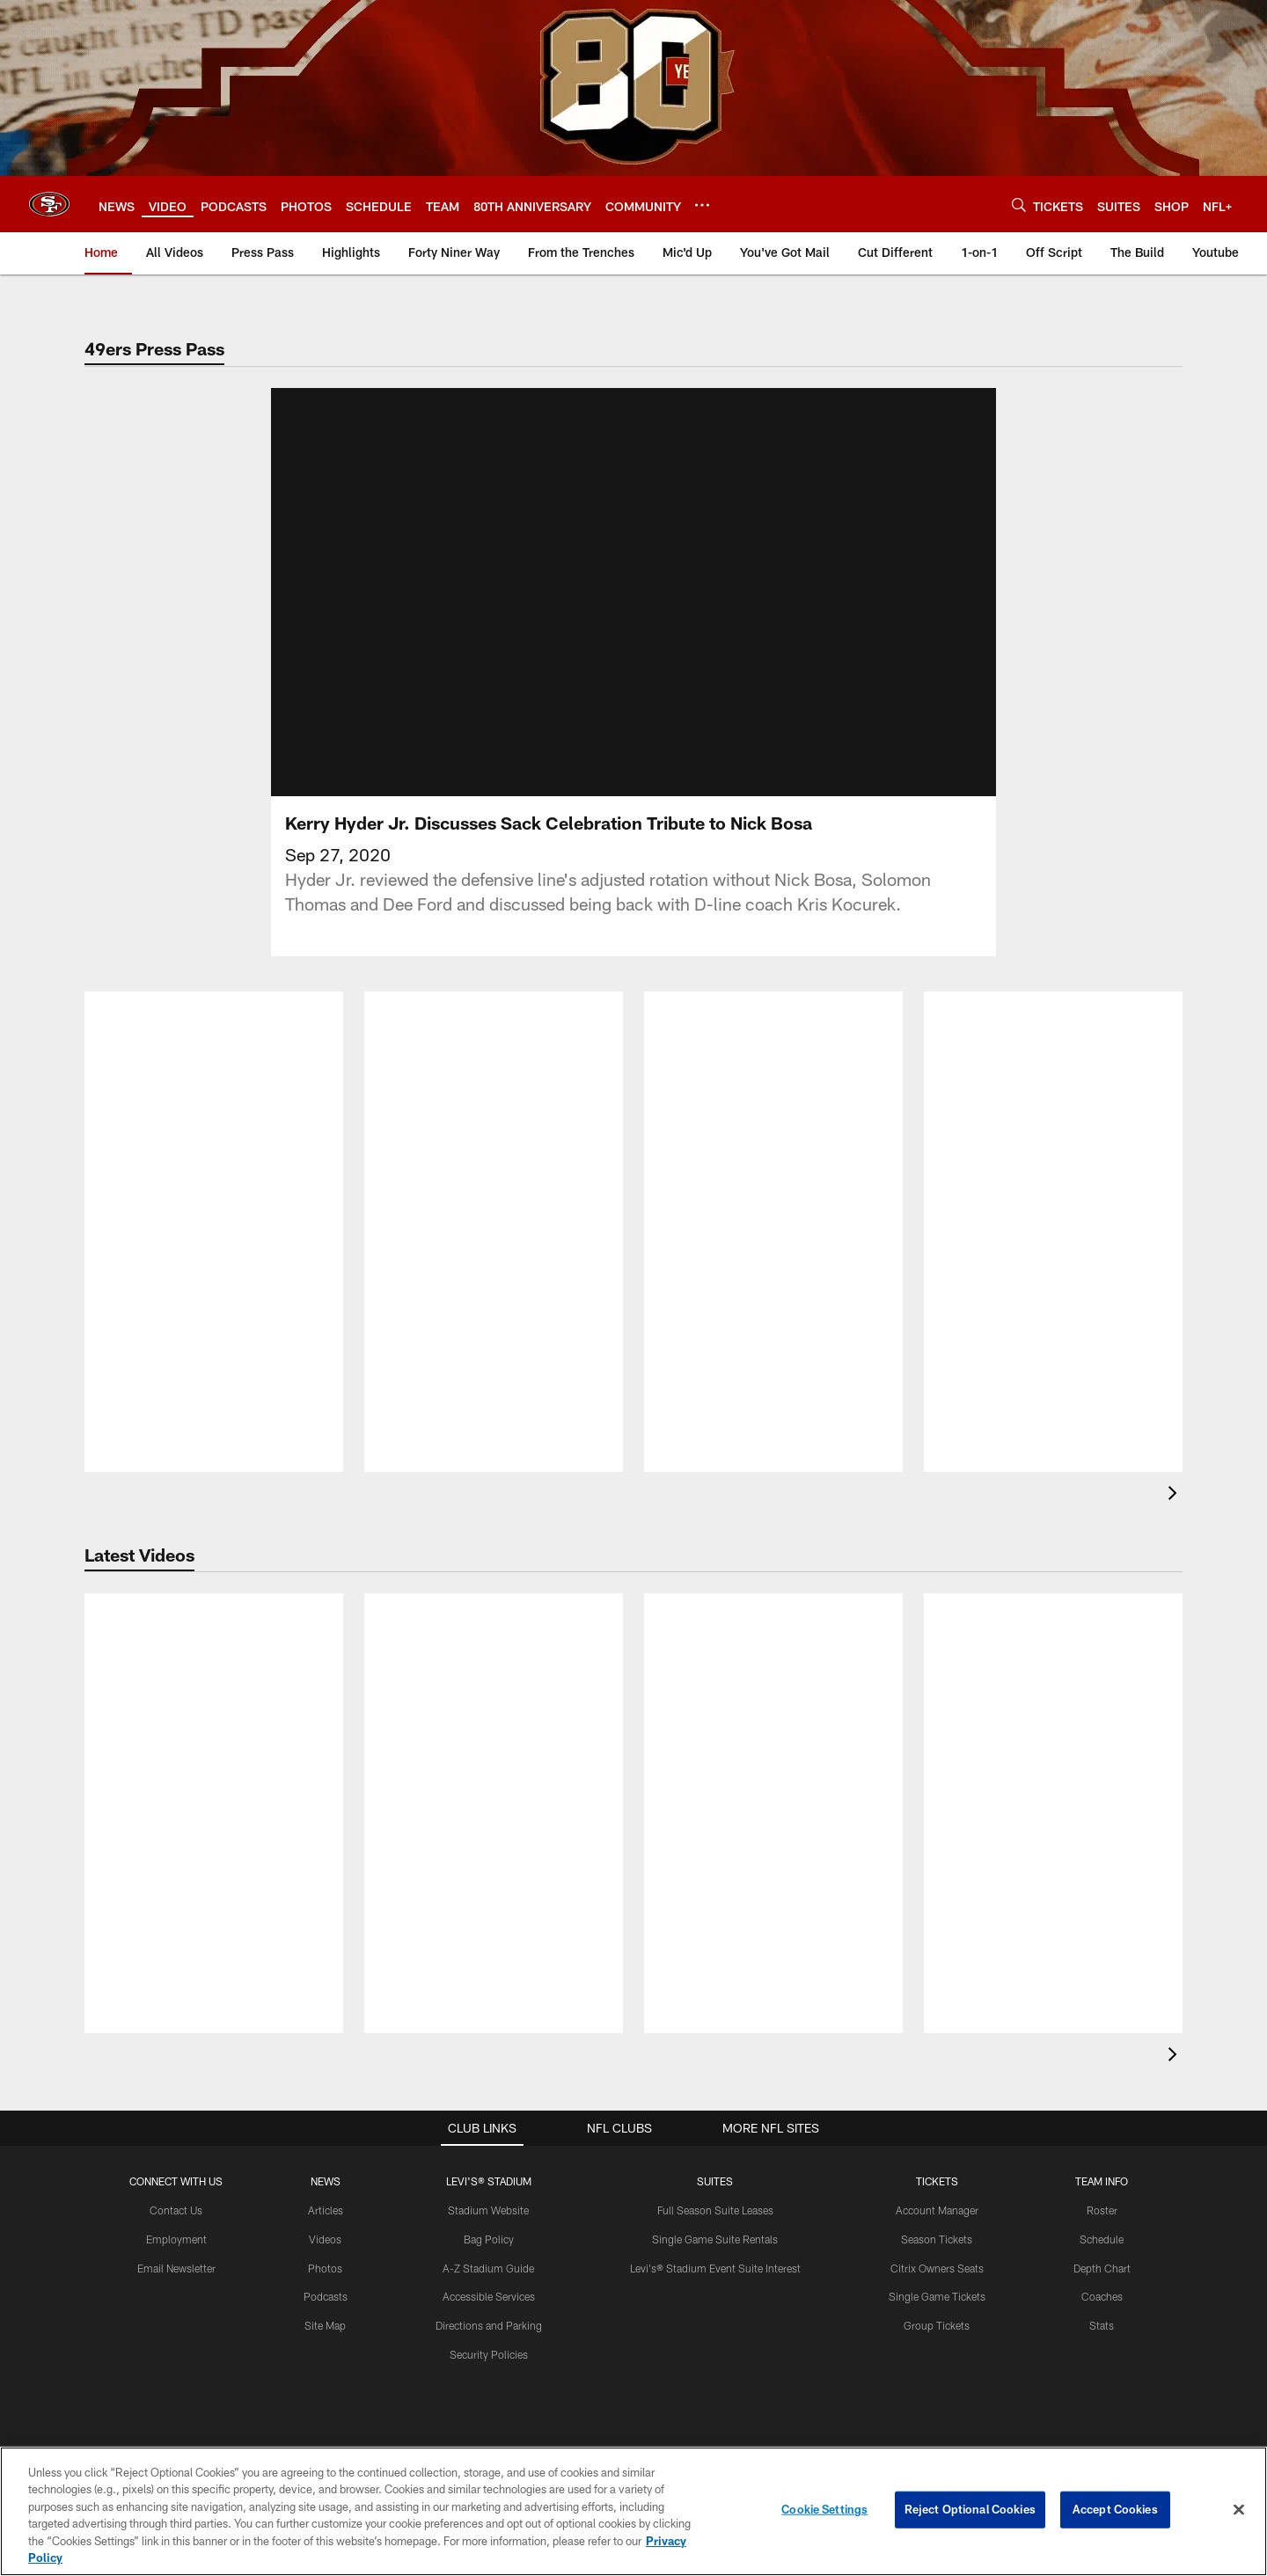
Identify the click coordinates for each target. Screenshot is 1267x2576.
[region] (633, 2511)
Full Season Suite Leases (715, 2099)
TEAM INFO (1101, 2071)
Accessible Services (489, 2186)
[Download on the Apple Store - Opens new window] (570, 2385)
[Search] (1019, 204)
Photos (325, 2157)
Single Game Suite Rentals (715, 2128)
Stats (1101, 2215)
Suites (715, 2071)
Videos (325, 2128)
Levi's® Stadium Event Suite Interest (715, 2157)
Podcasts (326, 2186)
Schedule (1102, 2128)
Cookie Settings (824, 2509)
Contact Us (176, 2099)
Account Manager (937, 2099)
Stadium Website (488, 2099)
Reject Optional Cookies (970, 2509)
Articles (325, 2099)
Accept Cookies (1115, 2509)
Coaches (1102, 2186)
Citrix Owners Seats (937, 2157)
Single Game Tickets (937, 2186)
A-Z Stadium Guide (488, 2157)
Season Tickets (936, 2128)
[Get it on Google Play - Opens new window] (691, 2391)
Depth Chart (1102, 2157)
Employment (176, 2128)
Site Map (325, 2215)
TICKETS (937, 2071)
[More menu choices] (702, 205)
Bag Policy (489, 2128)
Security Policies (489, 2243)
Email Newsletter (176, 2157)
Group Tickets (937, 2215)
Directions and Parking (489, 2215)
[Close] (1238, 2510)
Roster (1102, 2099)
